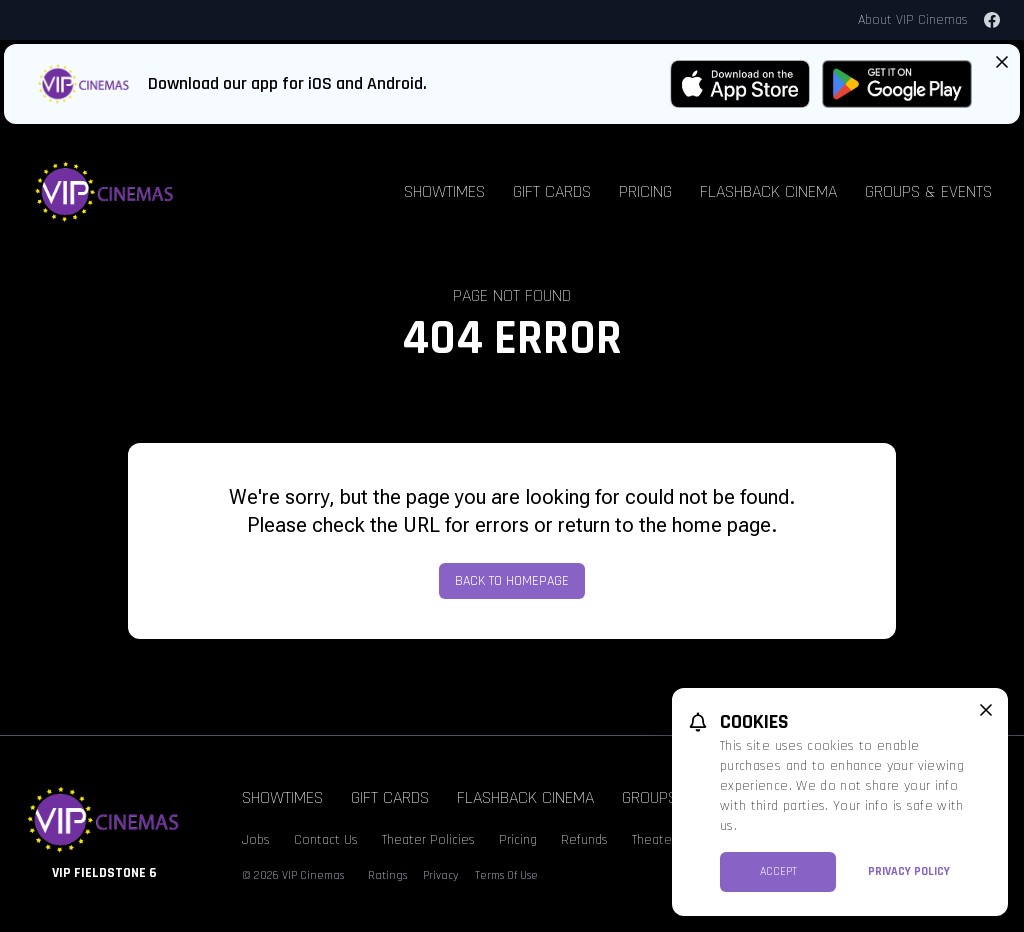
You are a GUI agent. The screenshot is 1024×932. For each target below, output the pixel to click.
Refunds (584, 840)
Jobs (256, 840)
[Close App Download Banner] (1002, 62)
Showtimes (444, 191)
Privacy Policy (909, 871)
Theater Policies (428, 840)
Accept (778, 871)
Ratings (387, 875)
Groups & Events (928, 191)
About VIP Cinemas (913, 20)
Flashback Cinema (768, 191)
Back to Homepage (512, 581)
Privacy (441, 875)
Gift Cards (552, 191)
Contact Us (326, 840)
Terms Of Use (506, 875)
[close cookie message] (986, 710)
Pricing (645, 191)
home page (721, 525)
